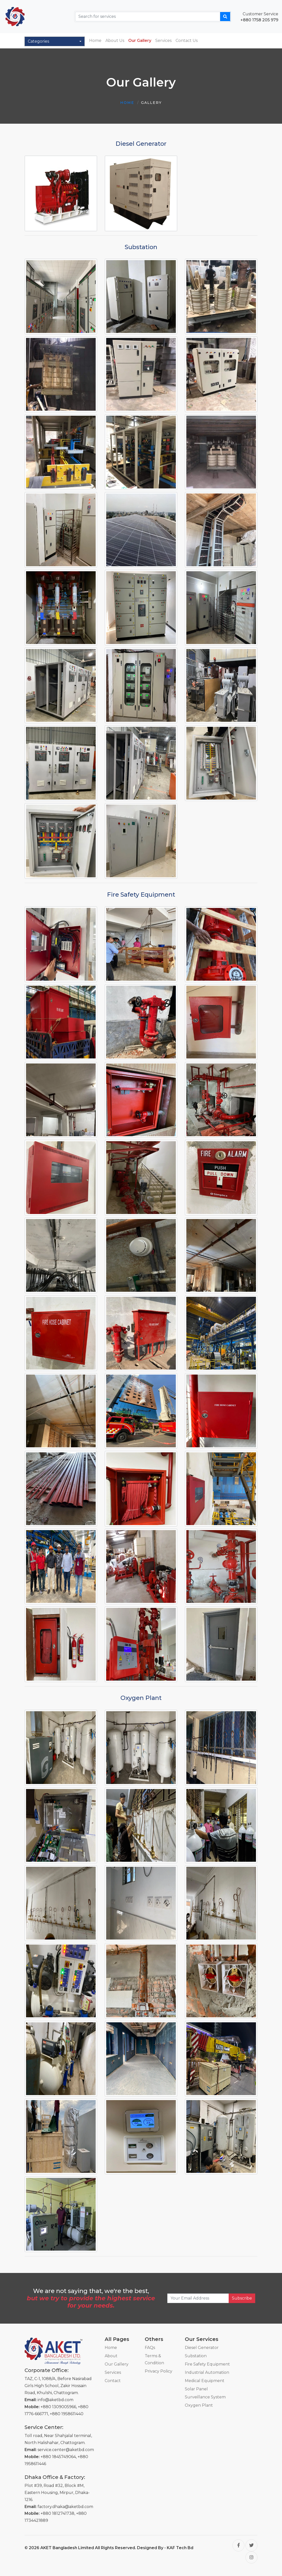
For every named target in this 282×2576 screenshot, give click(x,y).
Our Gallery (139, 40)
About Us (114, 40)
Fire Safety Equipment (207, 2364)
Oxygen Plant (199, 2405)
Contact (113, 2380)
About (111, 2355)
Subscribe (242, 2298)
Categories (38, 41)
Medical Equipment (204, 2380)
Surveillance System (205, 2397)
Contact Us (187, 40)
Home (95, 40)
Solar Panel (196, 2389)
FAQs (150, 2347)
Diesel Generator (202, 2347)
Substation (196, 2355)
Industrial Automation (207, 2372)
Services (163, 40)
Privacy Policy (158, 2371)
